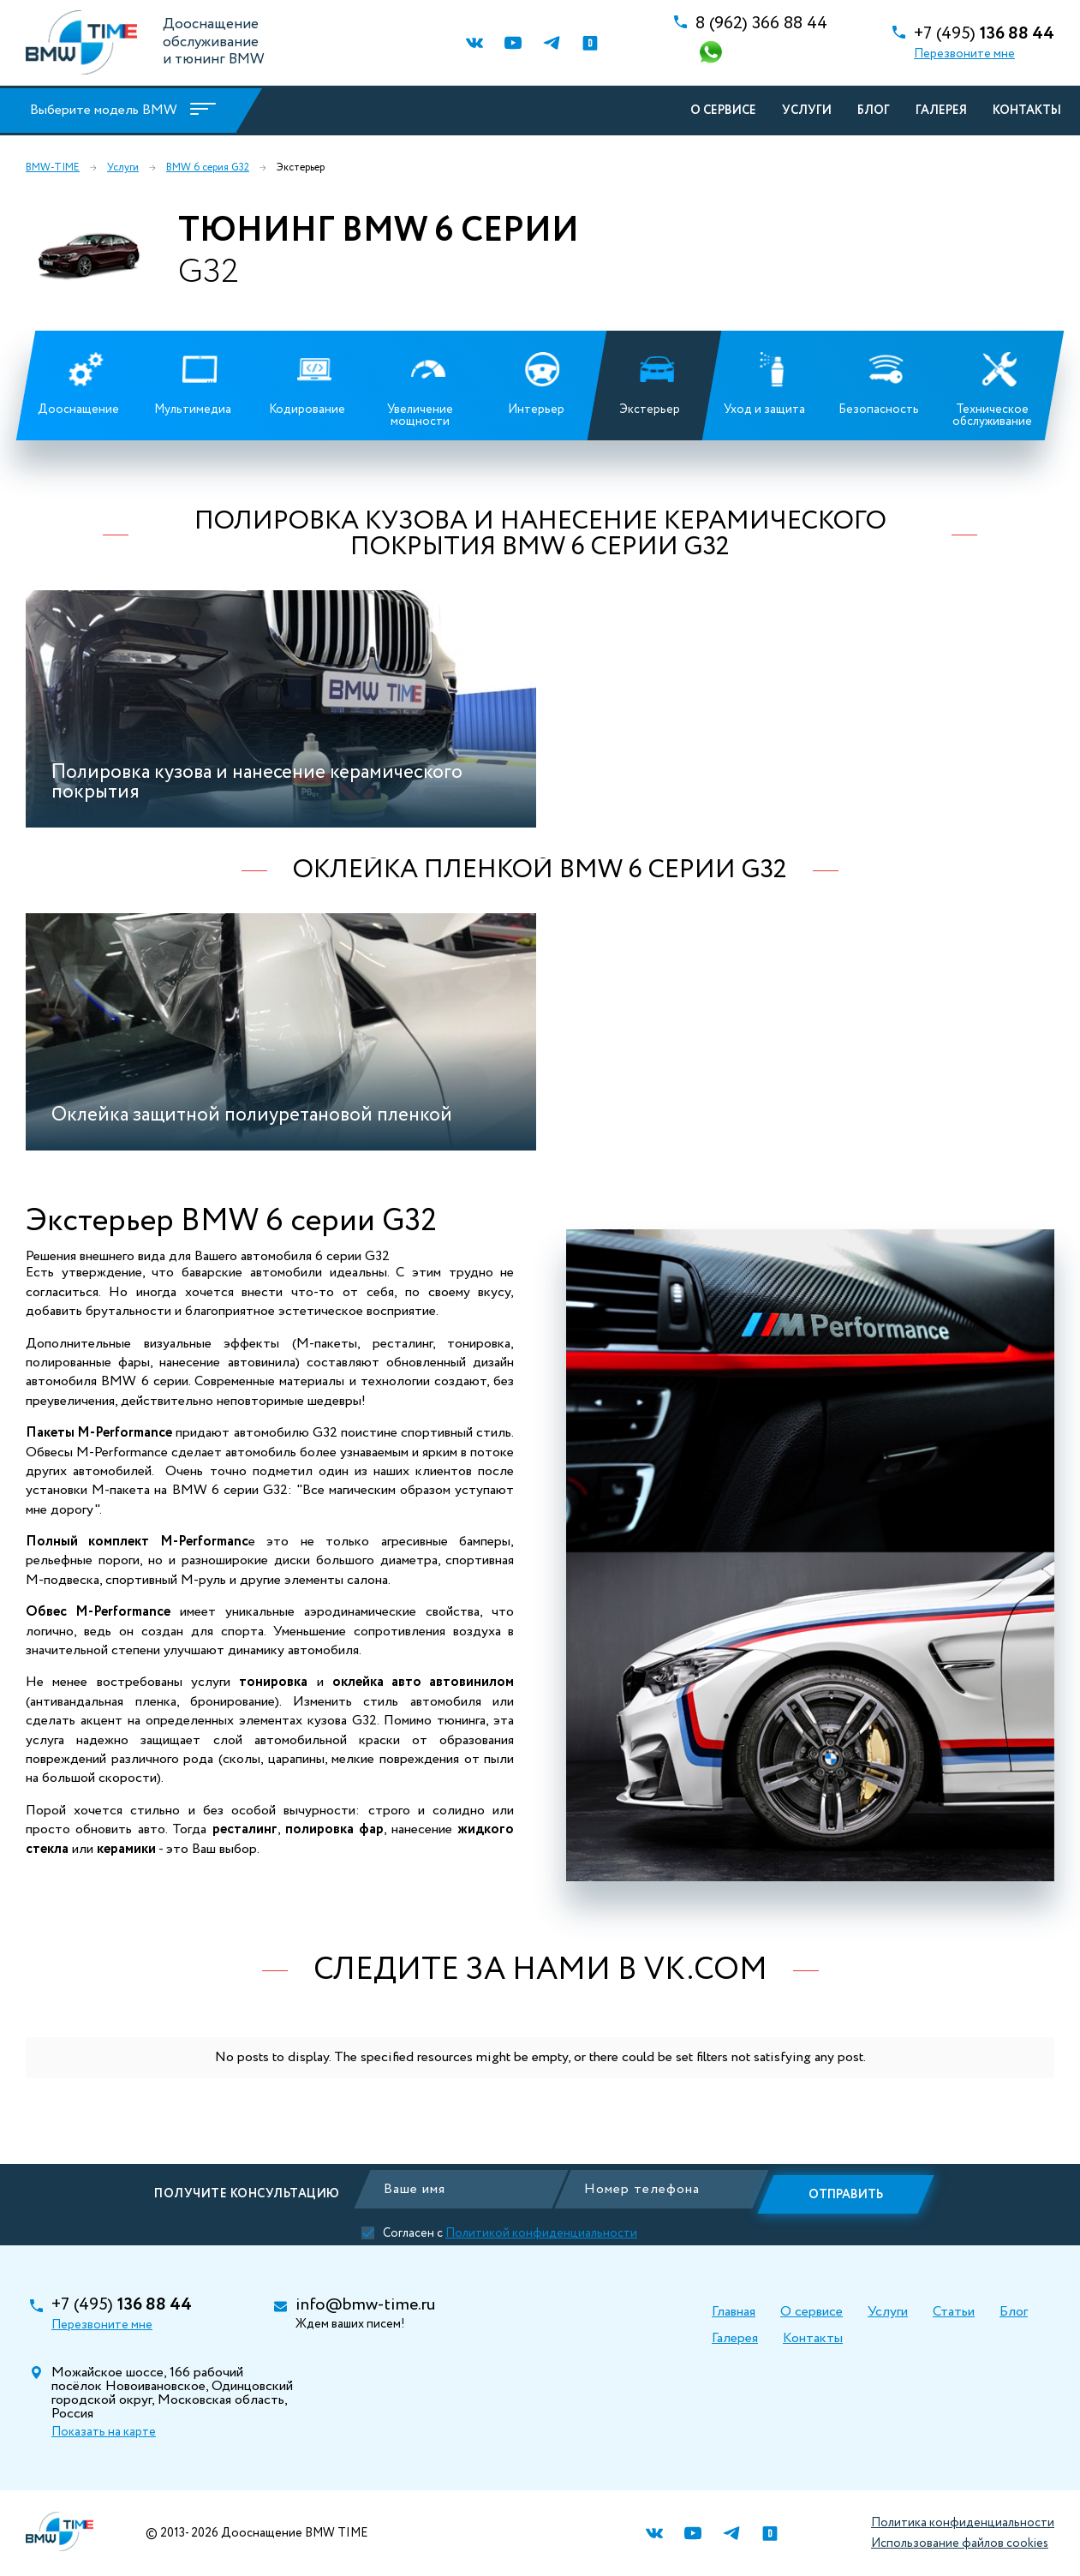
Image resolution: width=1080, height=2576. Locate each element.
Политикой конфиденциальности (539, 2228)
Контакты (1024, 111)
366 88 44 (761, 24)
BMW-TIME (53, 168)
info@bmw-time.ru (365, 2305)
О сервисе (721, 111)
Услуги (804, 111)
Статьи (954, 2312)
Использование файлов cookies (959, 2543)
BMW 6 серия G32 (207, 168)
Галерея (938, 111)
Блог (871, 111)
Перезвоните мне (964, 54)
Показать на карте (103, 2432)
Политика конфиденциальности (962, 2522)
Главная (733, 2312)
